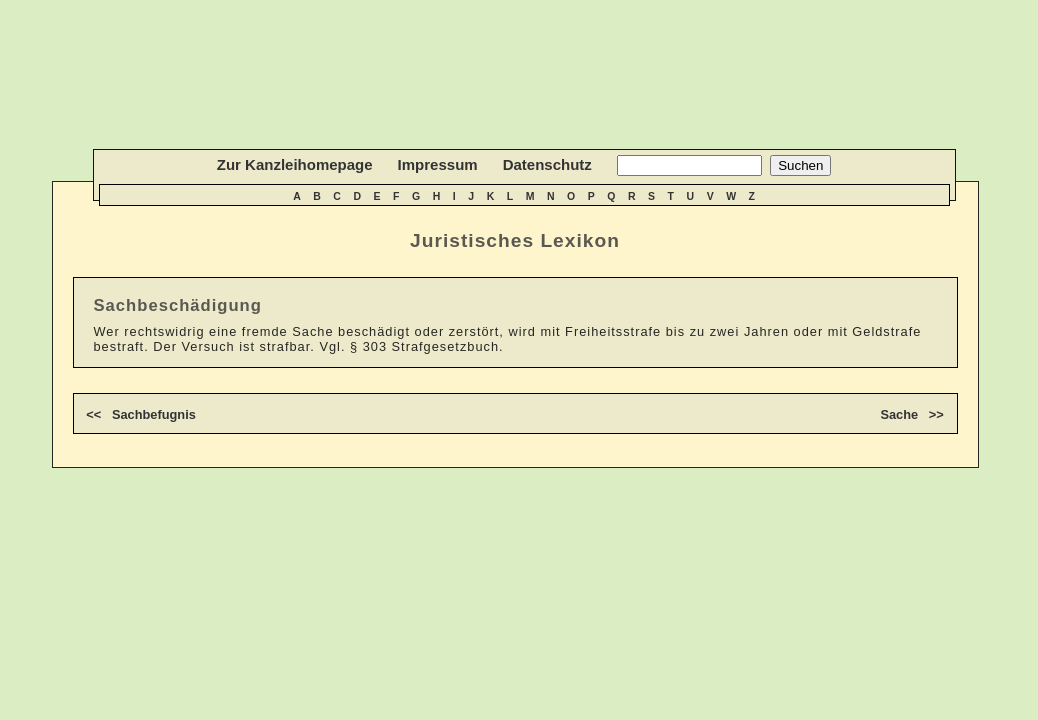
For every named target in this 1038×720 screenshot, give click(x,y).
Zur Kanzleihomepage (295, 164)
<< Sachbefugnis (141, 414)
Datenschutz (547, 164)
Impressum (438, 164)
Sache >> (911, 414)
